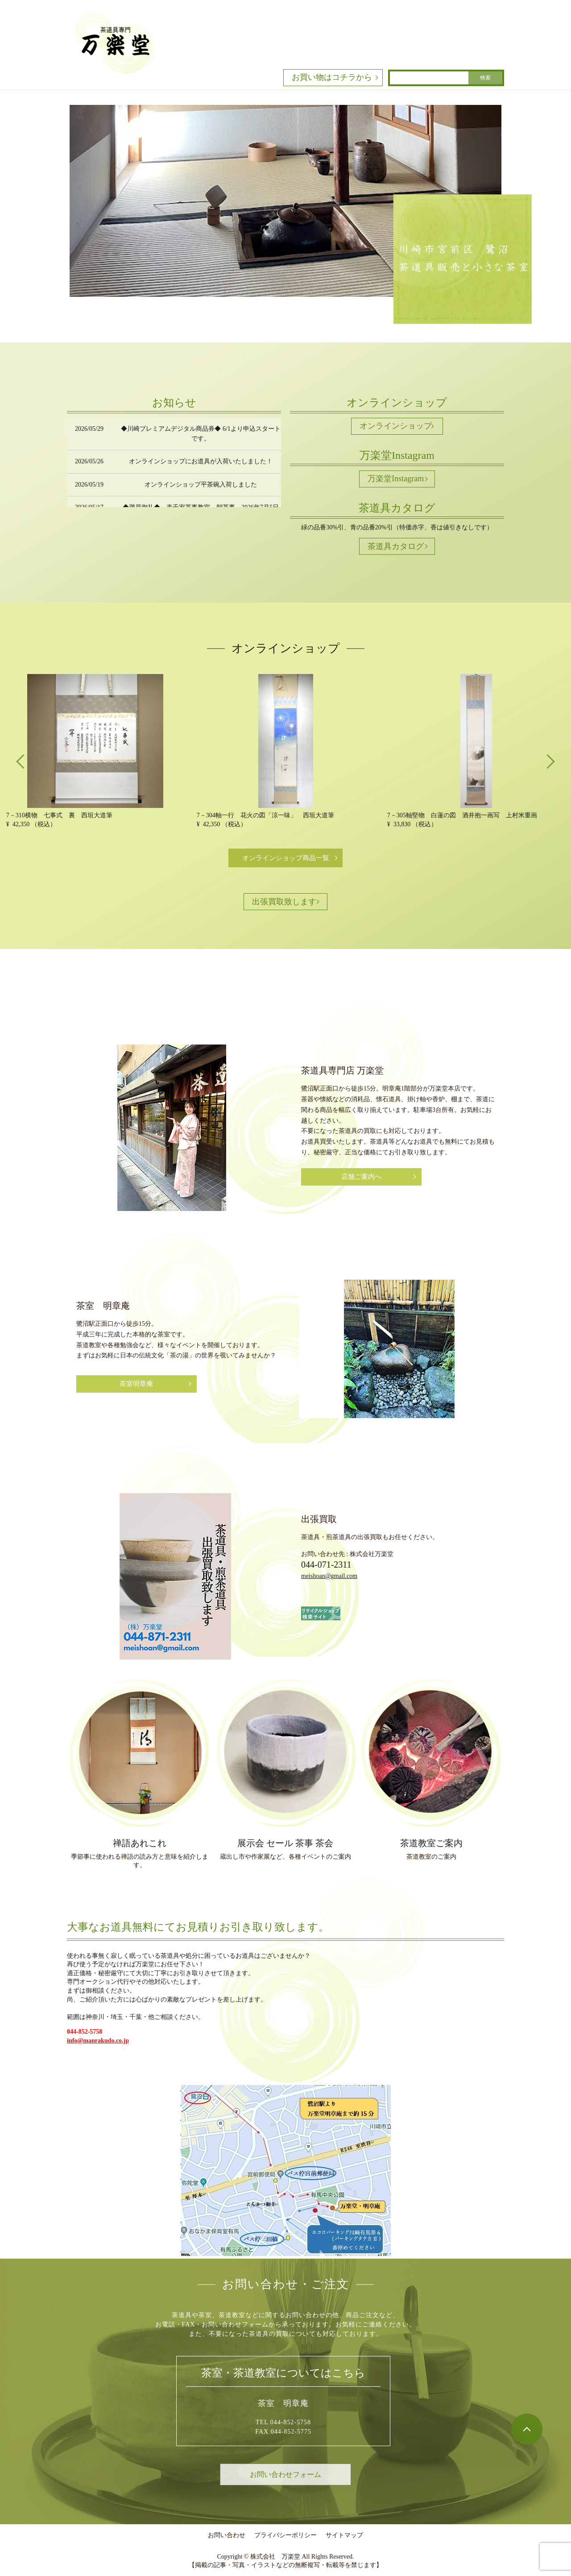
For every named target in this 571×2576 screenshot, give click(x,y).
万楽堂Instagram (396, 478)
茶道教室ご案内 (431, 1843)
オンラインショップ (396, 425)
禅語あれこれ (139, 1843)
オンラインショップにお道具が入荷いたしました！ (201, 461)
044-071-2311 (326, 1564)
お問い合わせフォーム (285, 2474)
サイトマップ (344, 2535)
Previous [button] (22, 761)
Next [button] (549, 761)
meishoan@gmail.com (329, 1576)
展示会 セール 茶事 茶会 (285, 1843)
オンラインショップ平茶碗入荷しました (201, 484)
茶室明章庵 (136, 1383)
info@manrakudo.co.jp (98, 2040)
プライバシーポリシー (285, 2535)
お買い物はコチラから (332, 77)
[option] (95, 751)
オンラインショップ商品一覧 (285, 857)
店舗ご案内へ (361, 1176)
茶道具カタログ (396, 546)
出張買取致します (284, 901)
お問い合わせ (226, 2535)
